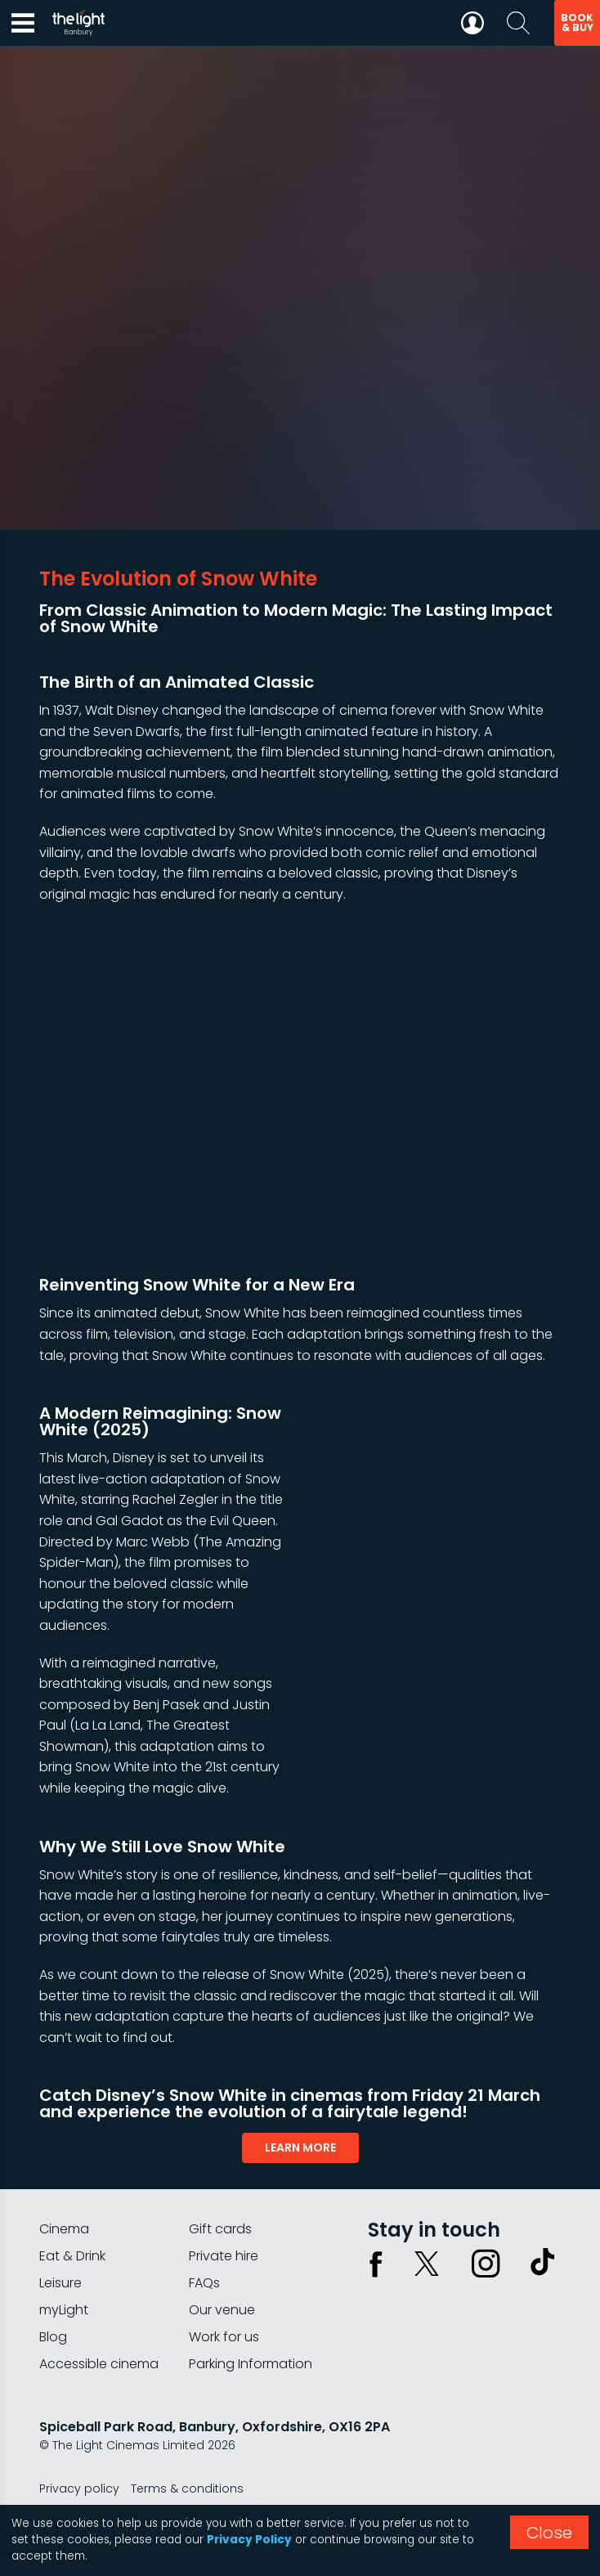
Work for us (224, 2336)
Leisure (60, 2282)
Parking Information (250, 2363)
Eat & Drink (72, 2255)
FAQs (204, 2282)
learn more (300, 2147)
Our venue (222, 2309)
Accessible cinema (99, 2363)
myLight (63, 2309)
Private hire (223, 2255)
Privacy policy (79, 2488)
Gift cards (220, 2228)
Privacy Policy (249, 2539)
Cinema (64, 2228)
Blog (53, 2336)
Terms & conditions (187, 2488)
